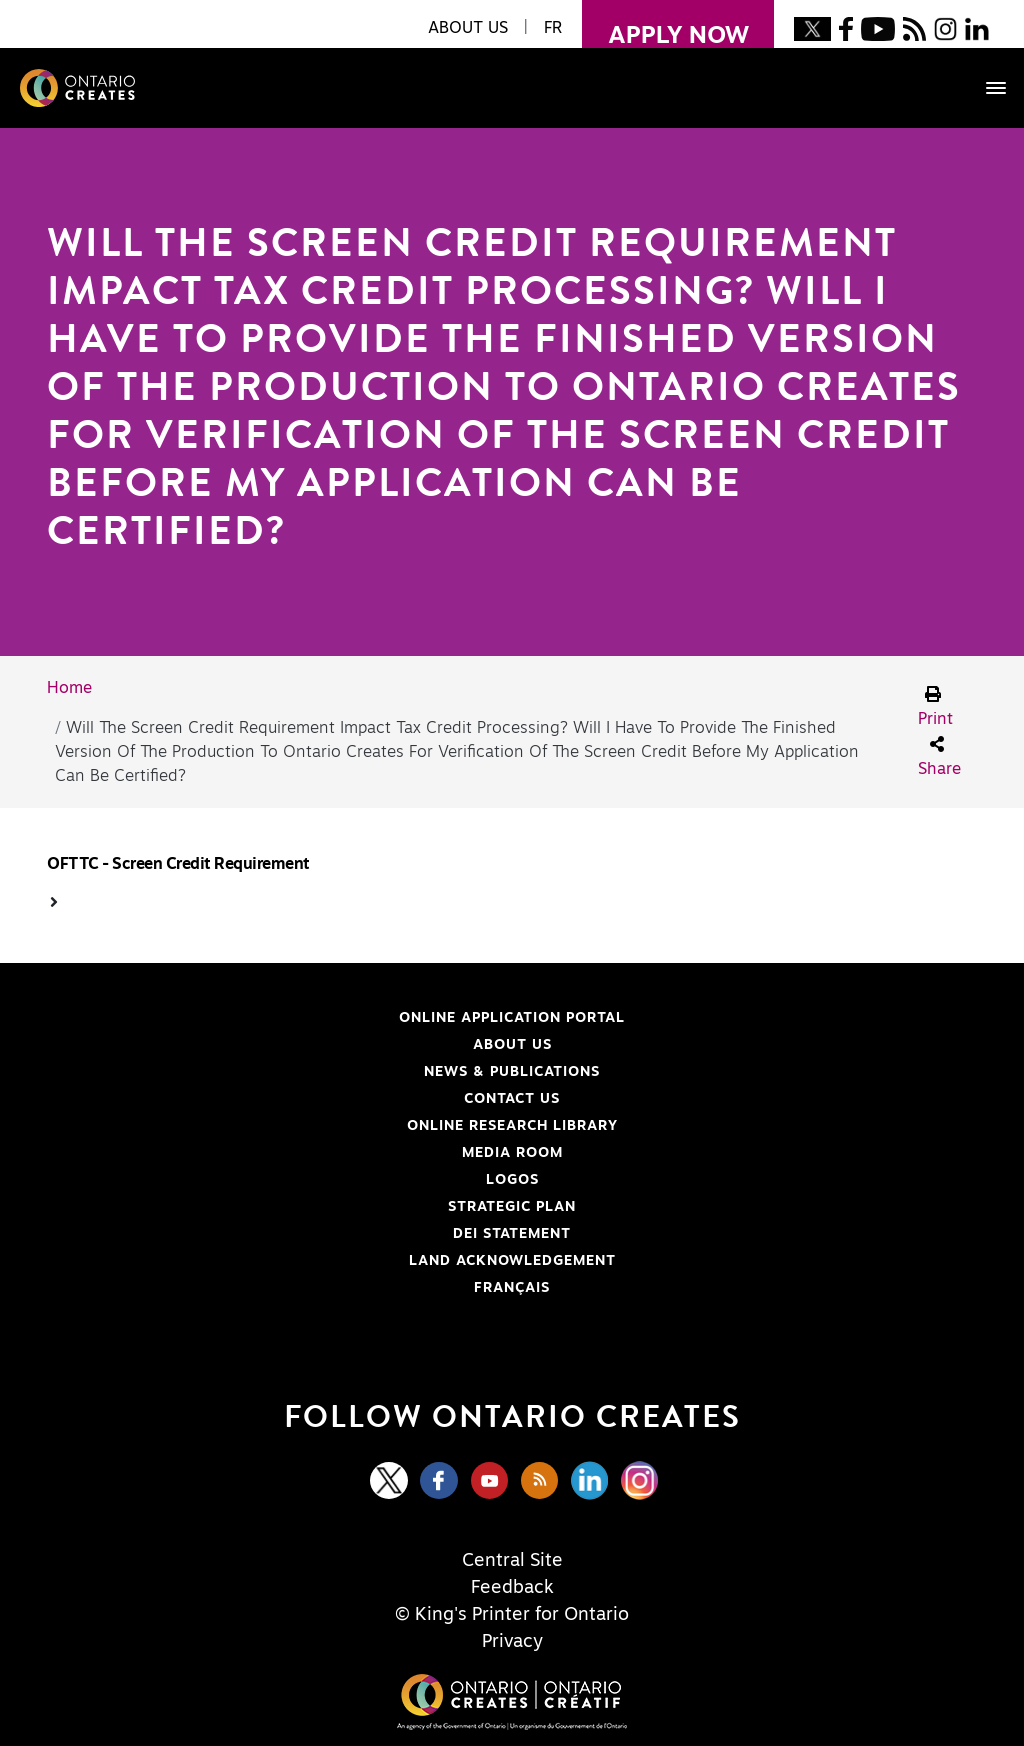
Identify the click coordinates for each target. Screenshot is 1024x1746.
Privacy (512, 1642)
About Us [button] (468, 28)
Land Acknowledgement (339, 1261)
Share (939, 756)
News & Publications (512, 1072)
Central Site (512, 1561)
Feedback (512, 1588)
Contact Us (512, 1099)
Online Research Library (340, 1126)
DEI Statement (317, 1234)
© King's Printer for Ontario (512, 1615)
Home (69, 688)
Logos (512, 1180)
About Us (512, 1045)
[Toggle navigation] (986, 88)
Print (935, 706)
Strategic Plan (512, 1207)
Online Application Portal (344, 1018)
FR (553, 28)
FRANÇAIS (512, 1288)
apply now (665, 24)
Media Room (512, 1153)
